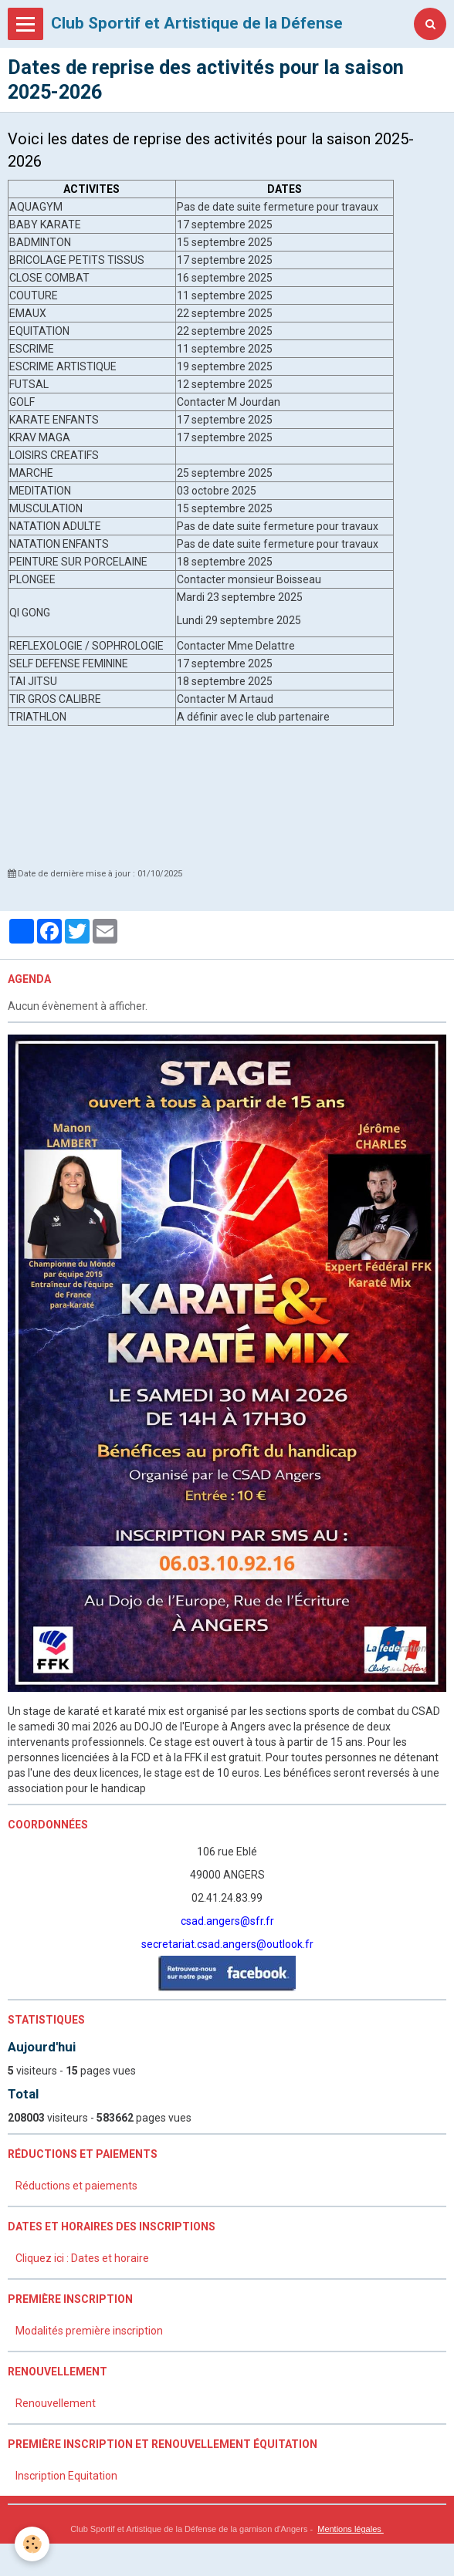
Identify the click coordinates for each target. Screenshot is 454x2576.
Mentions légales (350, 2529)
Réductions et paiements (76, 2185)
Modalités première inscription (89, 2330)
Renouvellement (55, 2403)
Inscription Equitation (66, 2476)
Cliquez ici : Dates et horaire (82, 2258)
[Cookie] (32, 2544)
